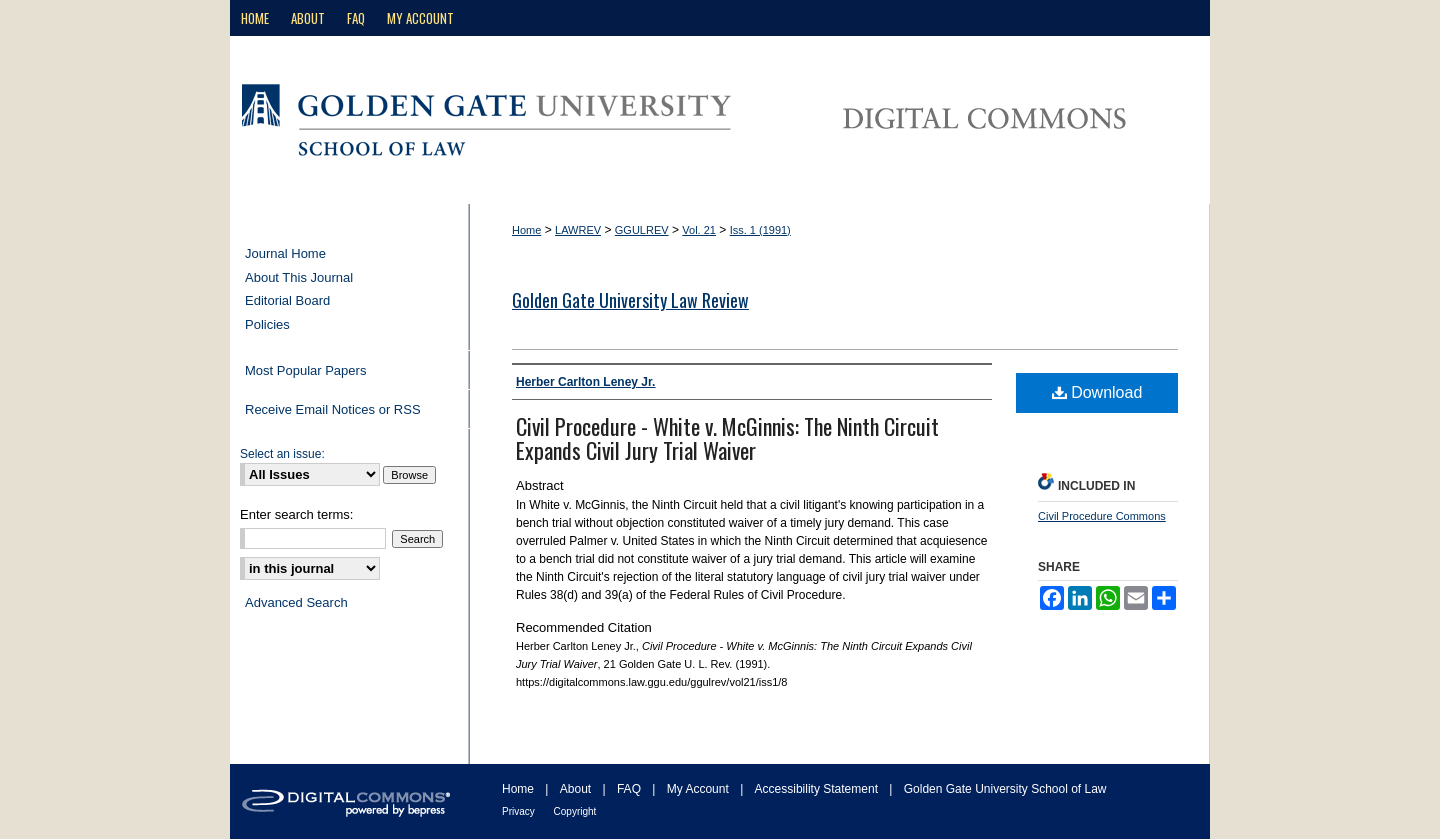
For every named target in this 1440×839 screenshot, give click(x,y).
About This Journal (299, 277)
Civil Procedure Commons (1102, 516)
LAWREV (578, 230)
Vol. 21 (699, 230)
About (577, 789)
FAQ (630, 789)
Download (1097, 392)
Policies (267, 324)
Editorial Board (287, 300)
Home (526, 230)
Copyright (575, 811)
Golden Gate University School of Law (1005, 789)
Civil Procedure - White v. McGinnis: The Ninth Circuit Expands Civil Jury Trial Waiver (727, 438)
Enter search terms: (296, 514)
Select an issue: (282, 454)
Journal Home (285, 253)
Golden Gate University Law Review (630, 300)
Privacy (520, 811)
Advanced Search (296, 602)
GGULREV (642, 230)
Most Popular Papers (305, 370)
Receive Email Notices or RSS (333, 409)
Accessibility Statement (818, 789)
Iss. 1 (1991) (760, 230)
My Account (699, 789)
